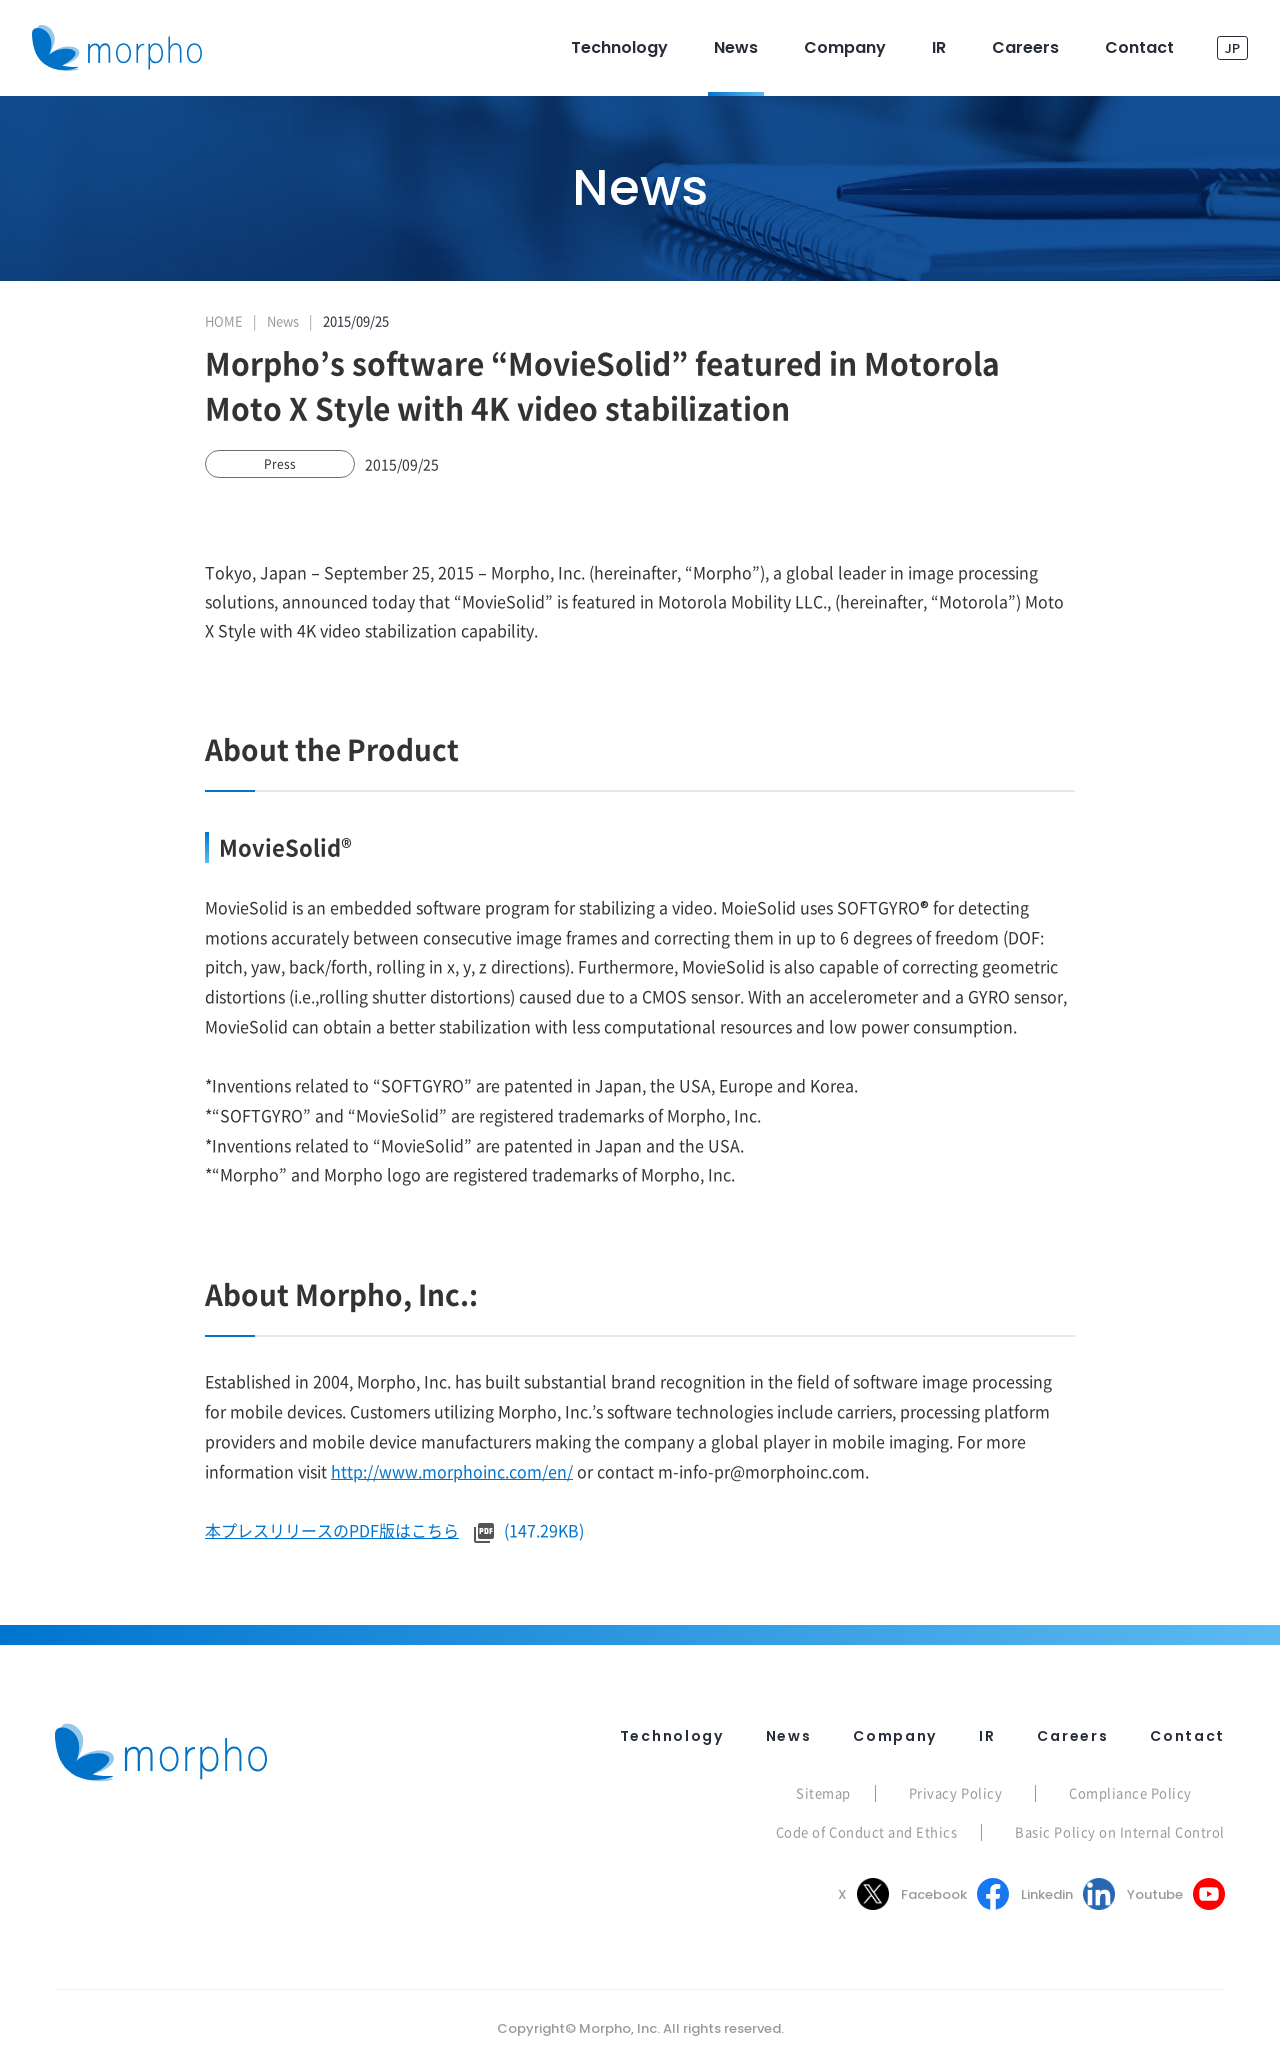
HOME (224, 320)
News (283, 320)
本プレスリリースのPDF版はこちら (332, 1530)
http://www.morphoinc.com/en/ (452, 1471)
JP (1232, 47)
